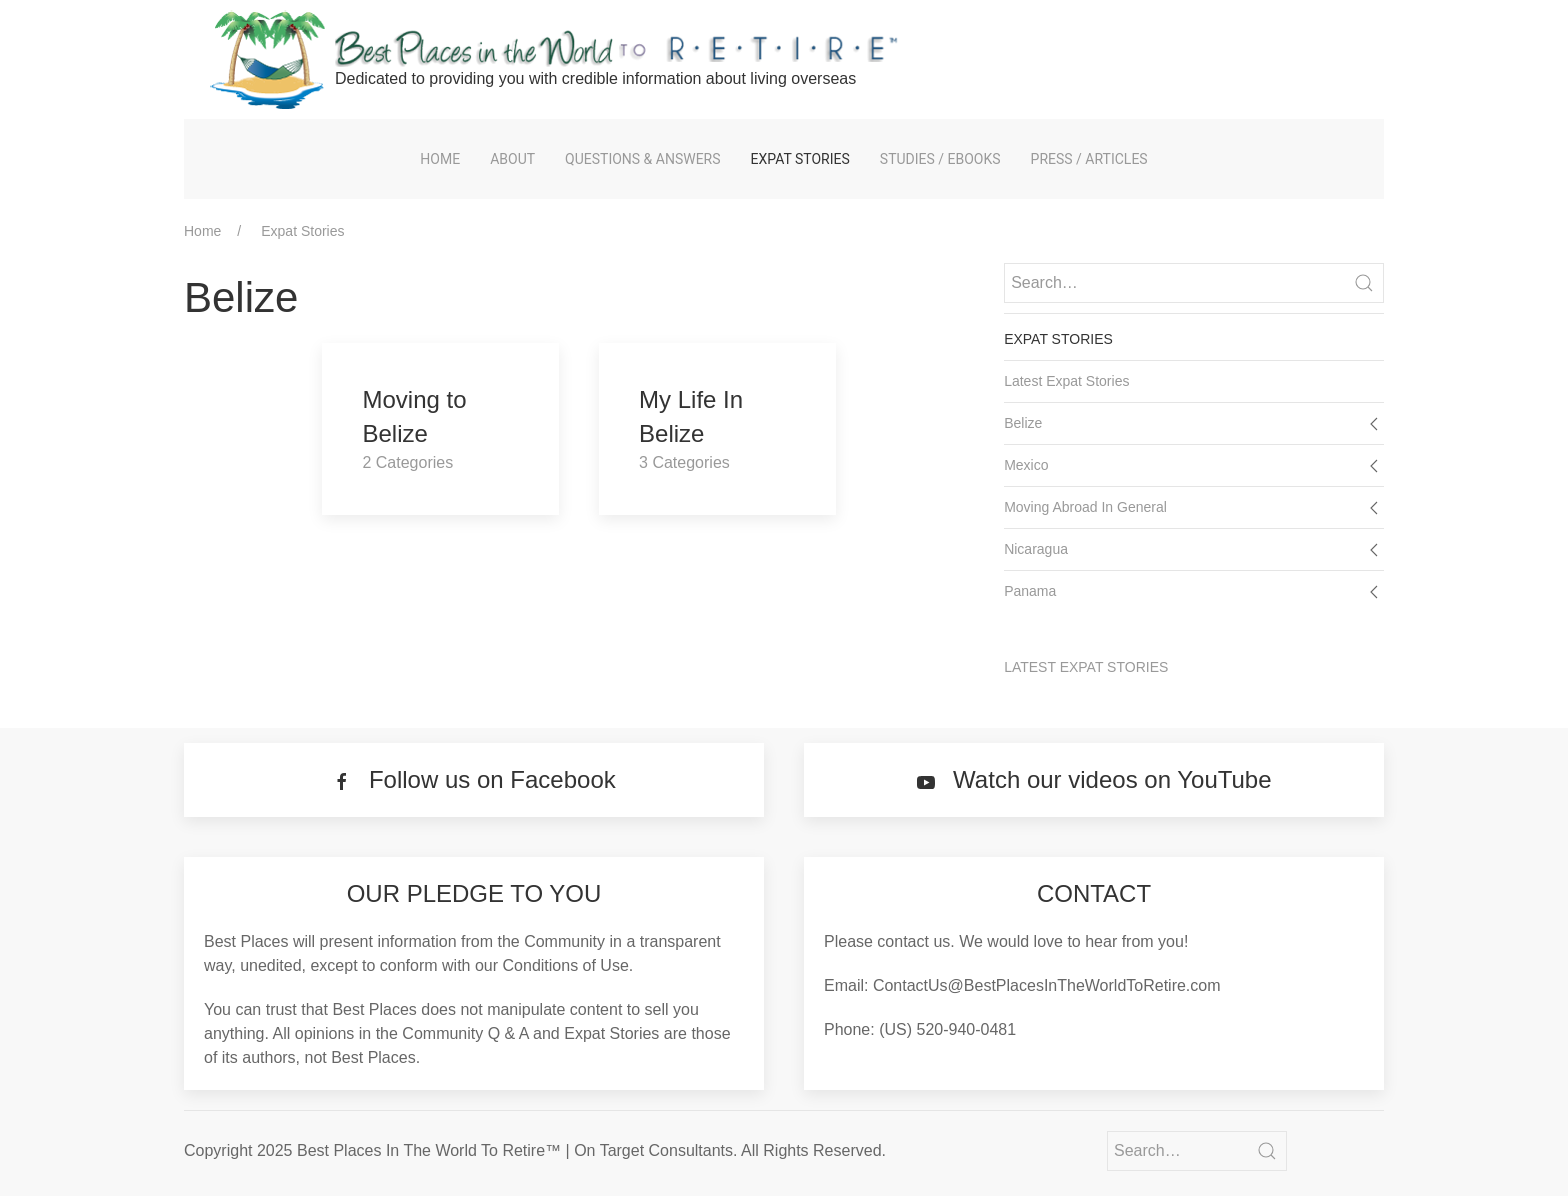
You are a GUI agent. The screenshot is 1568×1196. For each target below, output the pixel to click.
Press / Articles (1089, 159)
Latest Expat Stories (1066, 381)
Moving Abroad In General (1085, 507)
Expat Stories (800, 159)
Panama (1030, 591)
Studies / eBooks (940, 159)
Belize (1023, 423)
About (512, 159)
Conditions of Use (566, 965)
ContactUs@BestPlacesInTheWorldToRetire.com (1047, 985)
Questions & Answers (642, 159)
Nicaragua (1036, 549)
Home (440, 159)
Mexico (1026, 465)
